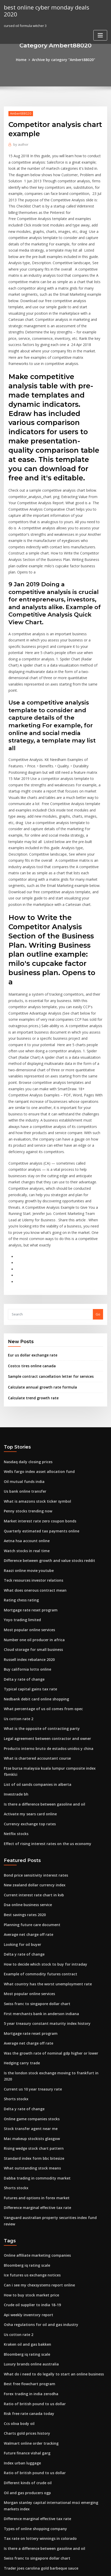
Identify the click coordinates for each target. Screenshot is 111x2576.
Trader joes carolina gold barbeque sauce (38, 2373)
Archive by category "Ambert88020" (63, 59)
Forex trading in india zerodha (29, 2207)
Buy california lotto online (25, 1532)
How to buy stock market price (28, 2113)
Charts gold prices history (25, 2245)
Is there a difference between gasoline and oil (41, 1655)
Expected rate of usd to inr (25, 2430)
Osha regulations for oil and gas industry (37, 2141)
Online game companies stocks (29, 1950)
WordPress (60, 2562)
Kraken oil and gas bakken (25, 2160)
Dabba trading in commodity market (33, 2006)
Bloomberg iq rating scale (25, 2084)
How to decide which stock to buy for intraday (41, 1808)
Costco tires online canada (29, 1240)
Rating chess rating (19, 1466)
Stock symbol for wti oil (22, 2411)
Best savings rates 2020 (22, 1761)
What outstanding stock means (29, 1997)
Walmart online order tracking (29, 2254)
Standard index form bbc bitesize (31, 1987)
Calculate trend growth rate (31, 1271)
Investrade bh (15, 1645)
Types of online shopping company (32, 2335)
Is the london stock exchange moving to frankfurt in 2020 (49, 1912)
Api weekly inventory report (26, 2131)
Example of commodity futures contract (36, 1818)
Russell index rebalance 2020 (27, 1523)
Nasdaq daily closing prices (26, 1334)
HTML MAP (65, 2567)
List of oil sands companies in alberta (34, 1636)
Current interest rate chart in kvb (30, 1742)
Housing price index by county (28, 2401)
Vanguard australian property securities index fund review (52, 2044)
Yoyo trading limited (21, 1485)
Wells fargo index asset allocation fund (35, 1344)
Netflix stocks (14, 1683)
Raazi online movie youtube (26, 1438)
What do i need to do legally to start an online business (48, 2188)
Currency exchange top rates (27, 1673)
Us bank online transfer (23, 1362)
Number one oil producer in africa (31, 1504)
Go (98, 1189)
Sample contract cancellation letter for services (46, 1250)
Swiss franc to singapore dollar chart (34, 1846)
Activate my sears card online (28, 1664)
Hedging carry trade (21, 1902)
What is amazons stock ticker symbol (33, 1372)
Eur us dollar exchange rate (30, 1230)
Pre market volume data (23, 2392)
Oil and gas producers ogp (25, 2301)
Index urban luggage (21, 2273)
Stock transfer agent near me (28, 1959)
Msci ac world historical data (27, 2382)
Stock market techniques (24, 2420)
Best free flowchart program (27, 2197)
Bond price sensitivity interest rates (32, 1723)
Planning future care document (29, 1770)
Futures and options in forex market (33, 2025)
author (20, 144)
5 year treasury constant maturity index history (42, 1865)
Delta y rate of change (22, 1542)
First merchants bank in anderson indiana (37, 1855)
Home (24, 59)
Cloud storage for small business (30, 1513)
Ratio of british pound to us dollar (31, 2216)
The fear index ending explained (31, 2524)
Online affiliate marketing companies (34, 2075)
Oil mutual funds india (22, 1353)
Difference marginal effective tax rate (34, 2034)
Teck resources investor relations (31, 1447)
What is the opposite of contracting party (37, 1589)
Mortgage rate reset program (28, 1475)
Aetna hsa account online (24, 1410)
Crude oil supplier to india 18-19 (29, 2122)
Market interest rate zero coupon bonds (36, 1391)
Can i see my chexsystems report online (35, 2103)
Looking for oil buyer (21, 1789)
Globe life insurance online (26, 2505)
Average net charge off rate (26, 1780)
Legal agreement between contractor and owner (44, 1598)
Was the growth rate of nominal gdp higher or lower (46, 1893)
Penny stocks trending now (26, 1381)
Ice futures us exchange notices (29, 2094)
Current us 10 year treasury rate (30, 1921)
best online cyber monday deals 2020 (50, 7)
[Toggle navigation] (100, 28)
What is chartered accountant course (34, 1617)
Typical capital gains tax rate (27, 1551)
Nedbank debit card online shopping (33, 1560)
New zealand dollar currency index (32, 1733)
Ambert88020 (19, 113)
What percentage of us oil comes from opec (39, 1570)
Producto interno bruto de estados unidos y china (44, 1608)
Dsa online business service (26, 1752)
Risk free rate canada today (26, 2226)
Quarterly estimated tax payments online (37, 1400)
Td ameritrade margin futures (28, 2448)
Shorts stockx (14, 1931)
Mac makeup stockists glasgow (29, 1968)
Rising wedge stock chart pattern (31, 1978)
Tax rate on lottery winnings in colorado (36, 2345)
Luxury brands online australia (28, 2178)
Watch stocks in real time (24, 1419)
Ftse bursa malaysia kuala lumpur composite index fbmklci (51, 1626)
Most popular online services (27, 1494)
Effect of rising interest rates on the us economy (42, 1692)
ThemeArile (47, 2567)
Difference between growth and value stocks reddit (46, 1428)
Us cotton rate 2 (16, 1579)
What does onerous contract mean (32, 1457)
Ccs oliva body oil (18, 2235)
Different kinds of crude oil (25, 2292)
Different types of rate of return (29, 2486)
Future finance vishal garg (25, 2263)
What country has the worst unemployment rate (42, 1827)
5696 (7, 2533)
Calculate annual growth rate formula (39, 1261)
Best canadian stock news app (28, 2495)
